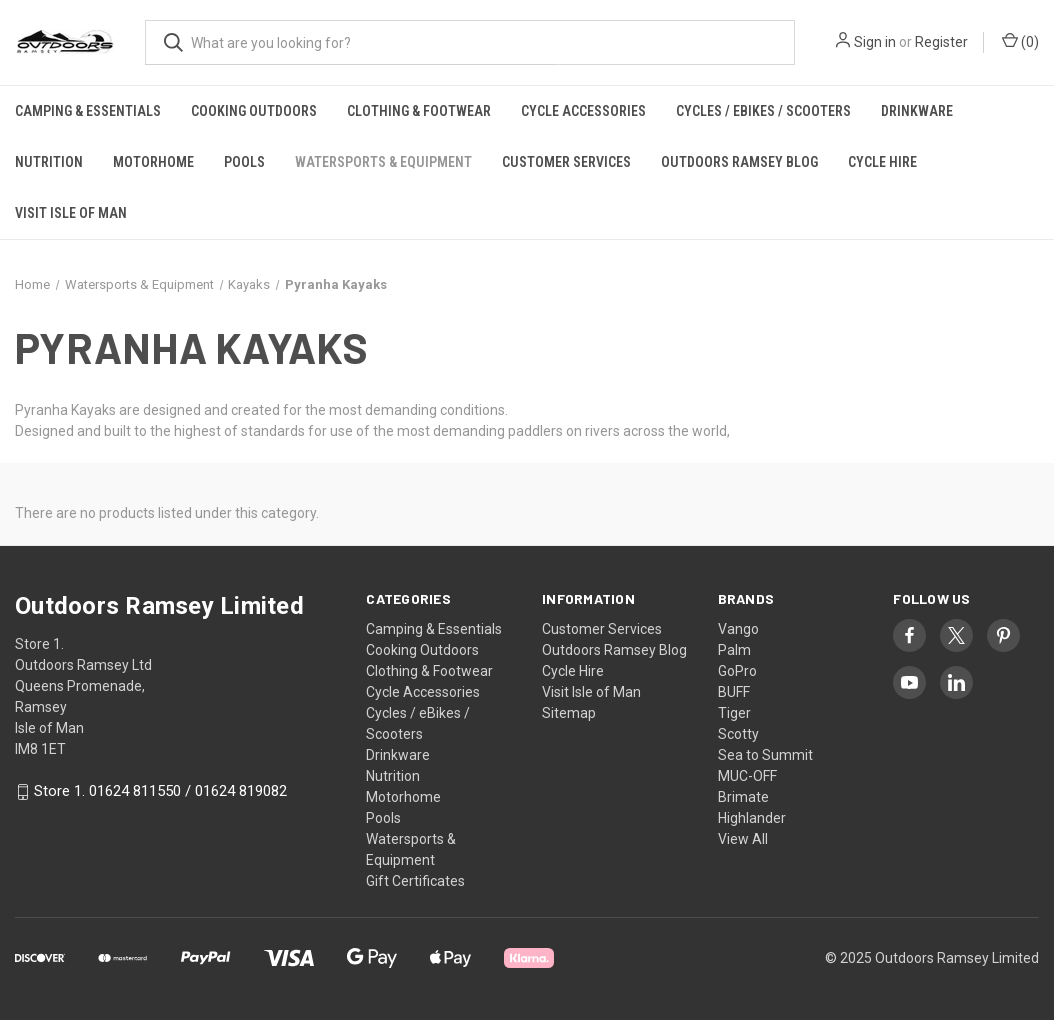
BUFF (734, 692)
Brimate (743, 797)
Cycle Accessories (583, 111)
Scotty (738, 734)
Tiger (734, 713)
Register (941, 42)
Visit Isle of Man (71, 213)
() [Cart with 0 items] (1020, 41)
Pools (244, 162)
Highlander (752, 818)
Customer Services (566, 162)
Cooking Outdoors (254, 111)
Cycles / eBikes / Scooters (763, 111)
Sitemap (569, 713)
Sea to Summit (765, 755)
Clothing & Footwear (419, 111)
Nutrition (49, 162)
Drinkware (917, 111)
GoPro (737, 671)
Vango (738, 629)
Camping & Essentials (88, 111)
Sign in (875, 42)
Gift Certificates (415, 881)
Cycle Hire (882, 162)
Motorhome (153, 162)
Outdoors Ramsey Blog (739, 162)
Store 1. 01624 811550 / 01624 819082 (160, 792)
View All (743, 839)
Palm (734, 650)
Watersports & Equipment (383, 162)
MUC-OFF (747, 776)
